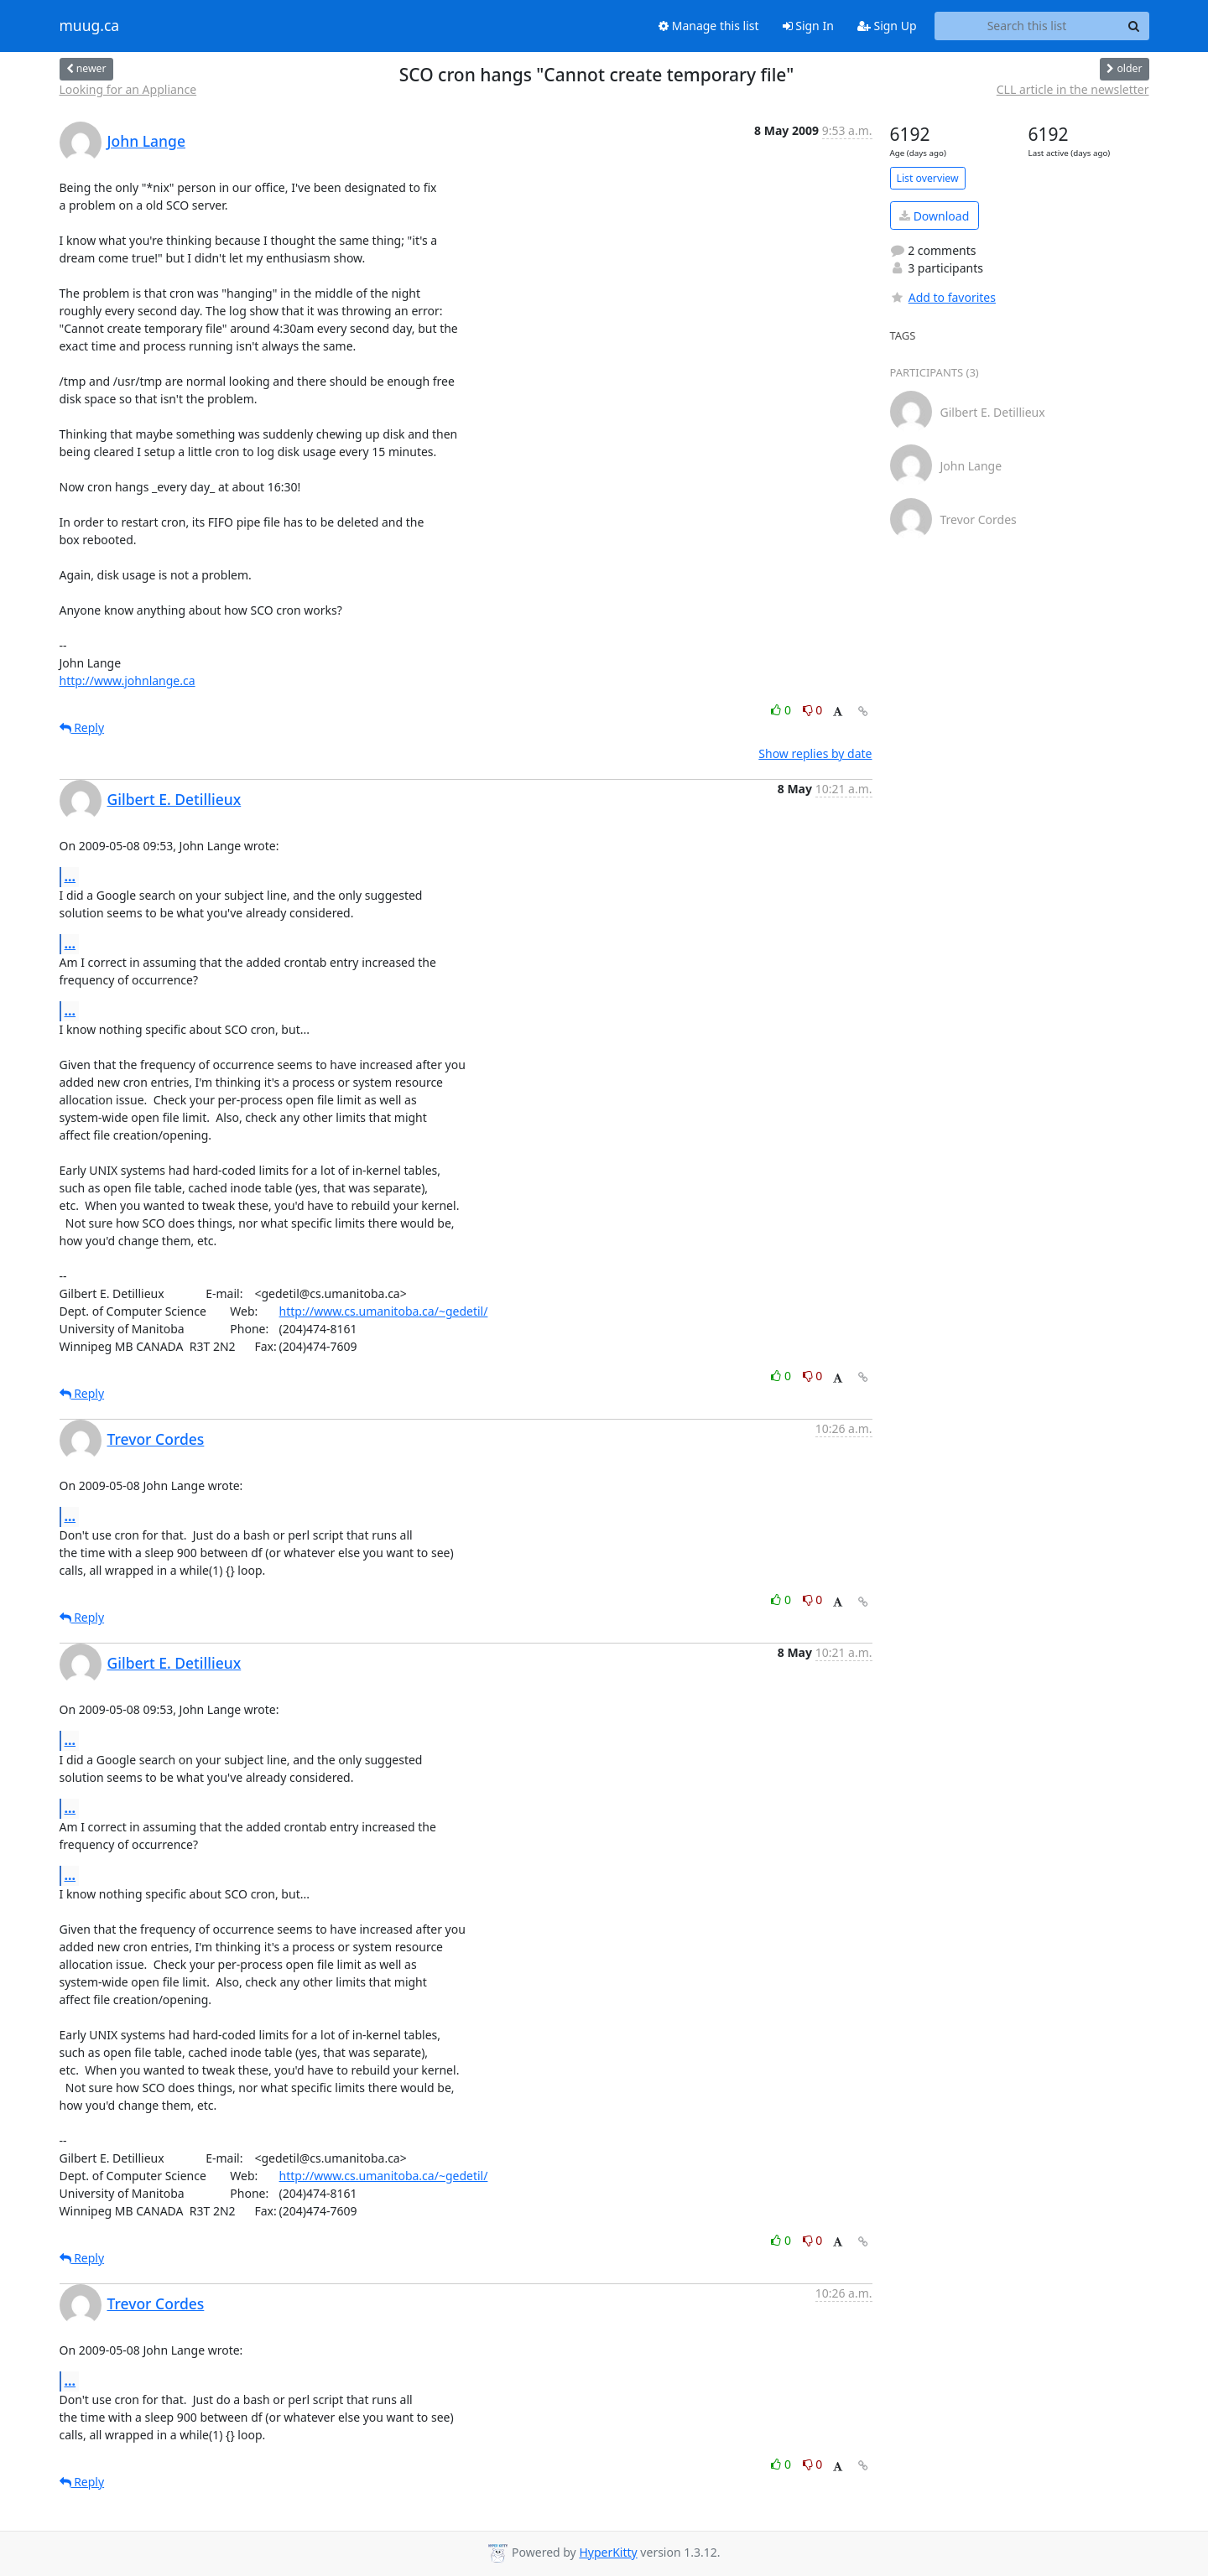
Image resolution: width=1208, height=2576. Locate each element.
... (70, 876)
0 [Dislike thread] (813, 710)
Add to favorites (943, 297)
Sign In (808, 26)
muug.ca (90, 26)
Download (934, 216)
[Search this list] (1027, 26)
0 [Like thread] (782, 710)
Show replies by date (815, 753)
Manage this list (709, 26)
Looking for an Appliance (128, 89)
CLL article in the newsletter (1073, 89)
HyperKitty (608, 2552)
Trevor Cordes (156, 1439)
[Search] (1134, 26)
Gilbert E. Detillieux (174, 799)
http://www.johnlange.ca (127, 680)
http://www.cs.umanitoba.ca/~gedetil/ (383, 1311)
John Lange (146, 141)
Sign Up (887, 26)
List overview (928, 178)
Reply (82, 727)
